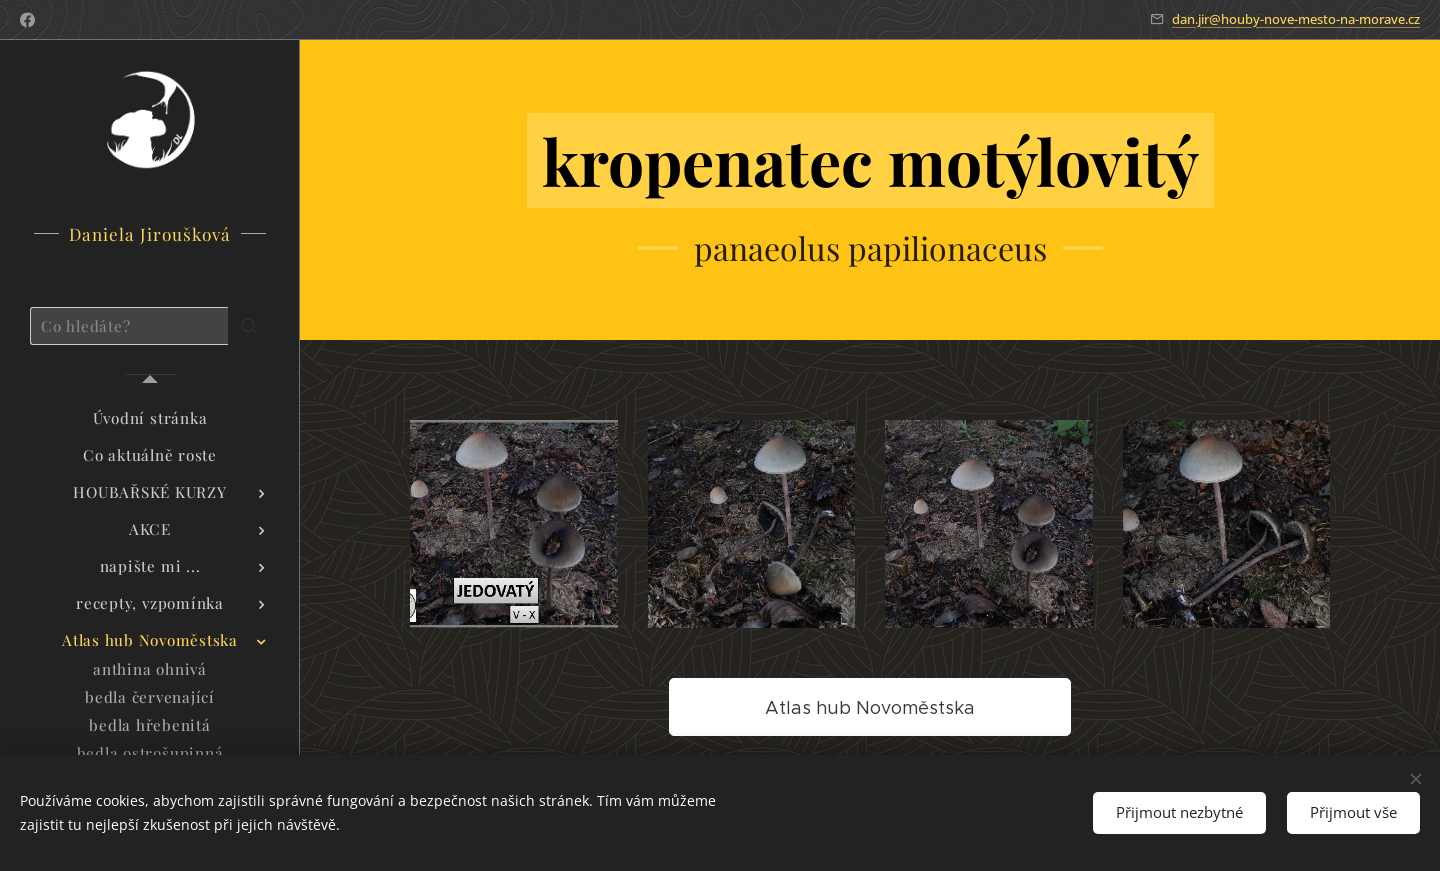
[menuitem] (150, 418)
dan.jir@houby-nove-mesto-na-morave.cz (1296, 19)
